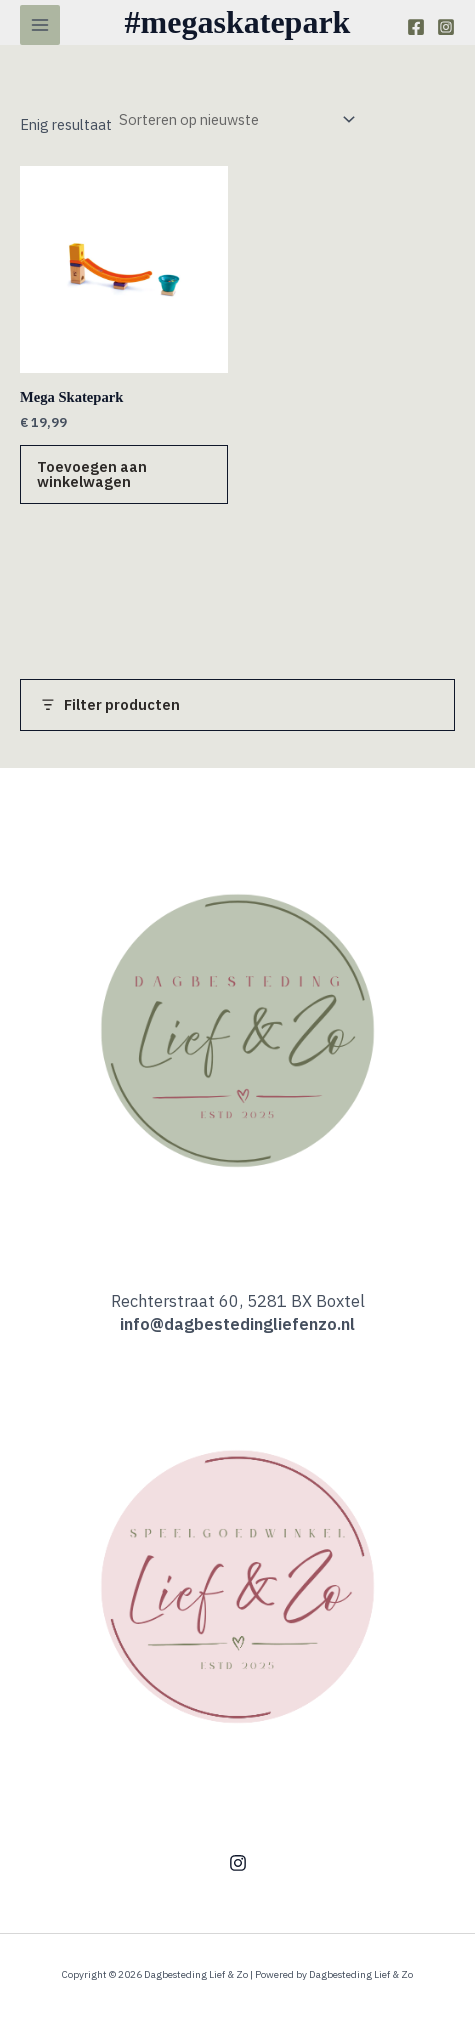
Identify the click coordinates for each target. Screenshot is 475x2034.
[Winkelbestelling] (236, 120)
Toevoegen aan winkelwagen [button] (92, 474)
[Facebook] (416, 27)
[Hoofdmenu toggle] (40, 25)
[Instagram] (446, 27)
